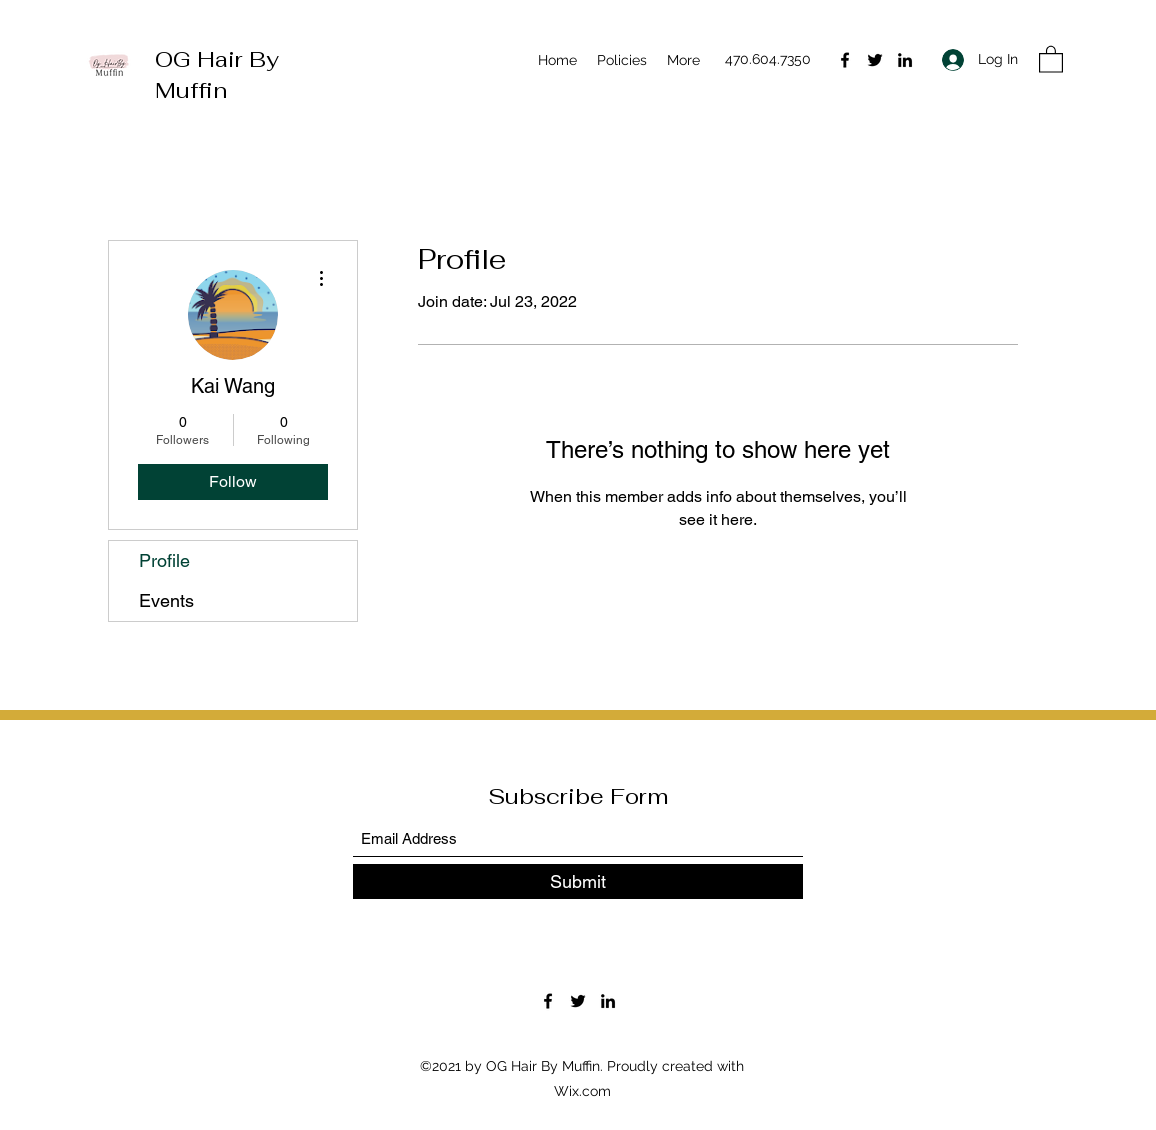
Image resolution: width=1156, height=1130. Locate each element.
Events (166, 600)
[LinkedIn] (905, 60)
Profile (164, 560)
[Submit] (578, 881)
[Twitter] (875, 60)
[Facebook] (845, 60)
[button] (1051, 58)
